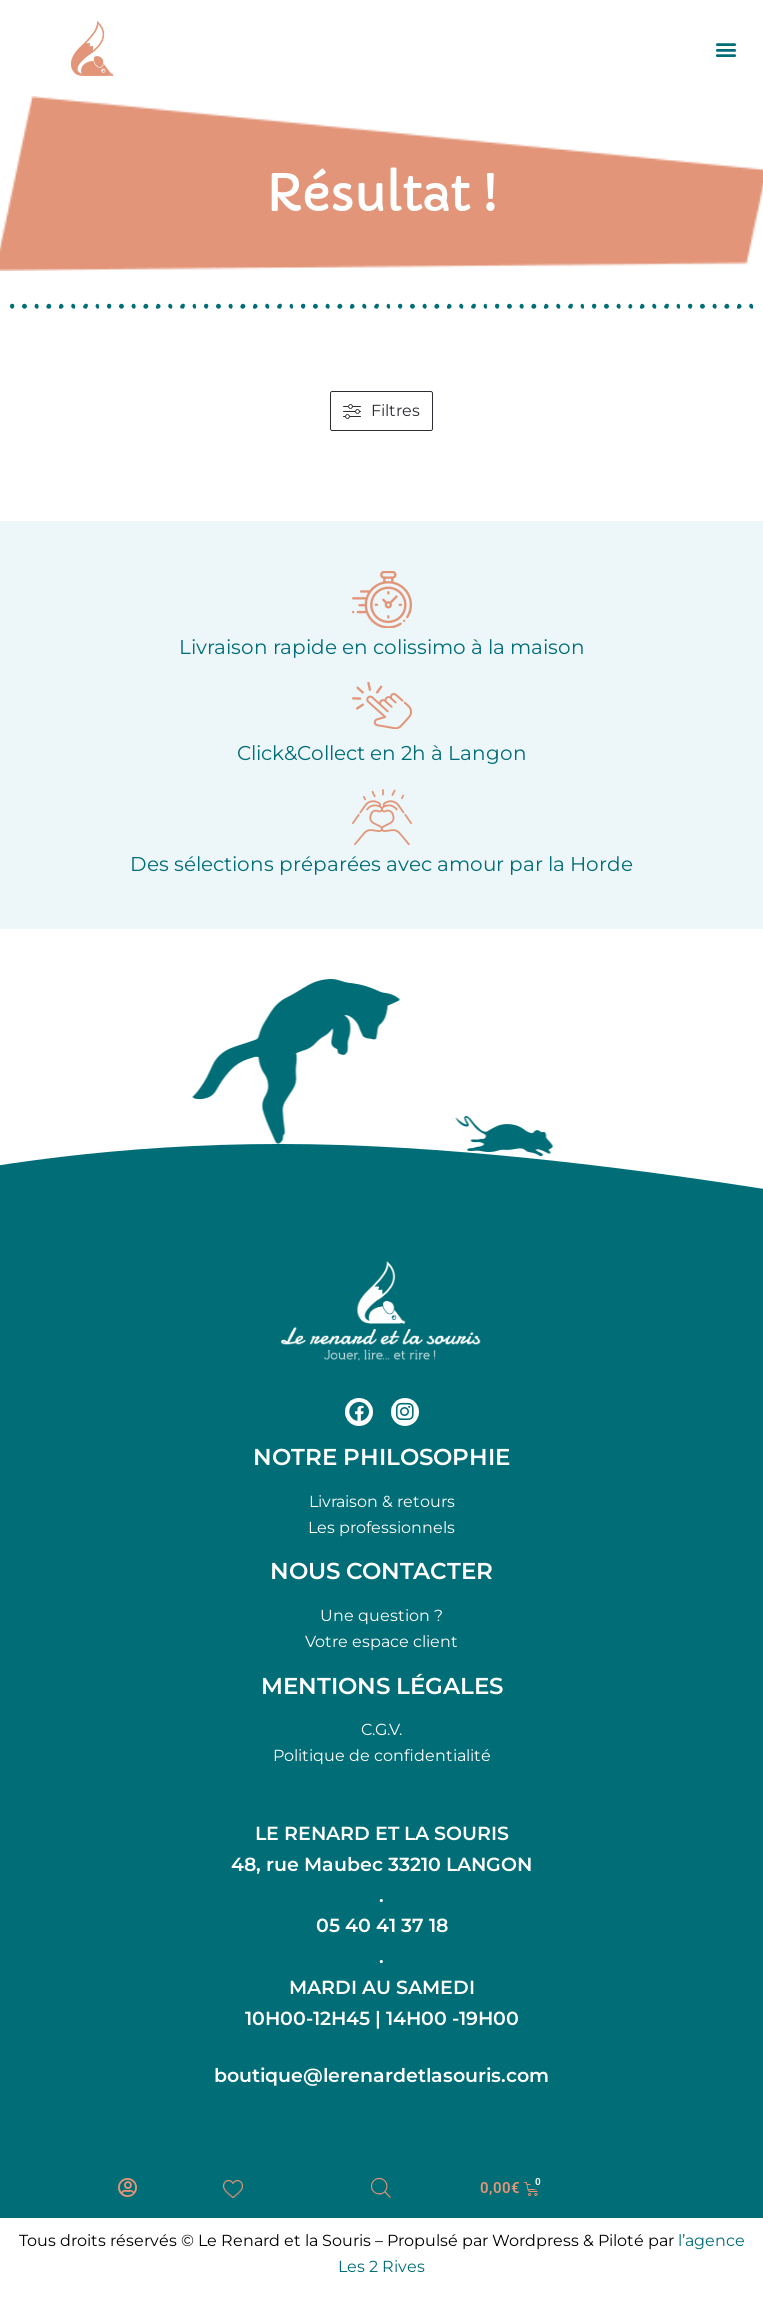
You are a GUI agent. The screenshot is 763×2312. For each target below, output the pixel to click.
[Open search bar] (381, 2188)
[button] (726, 48)
